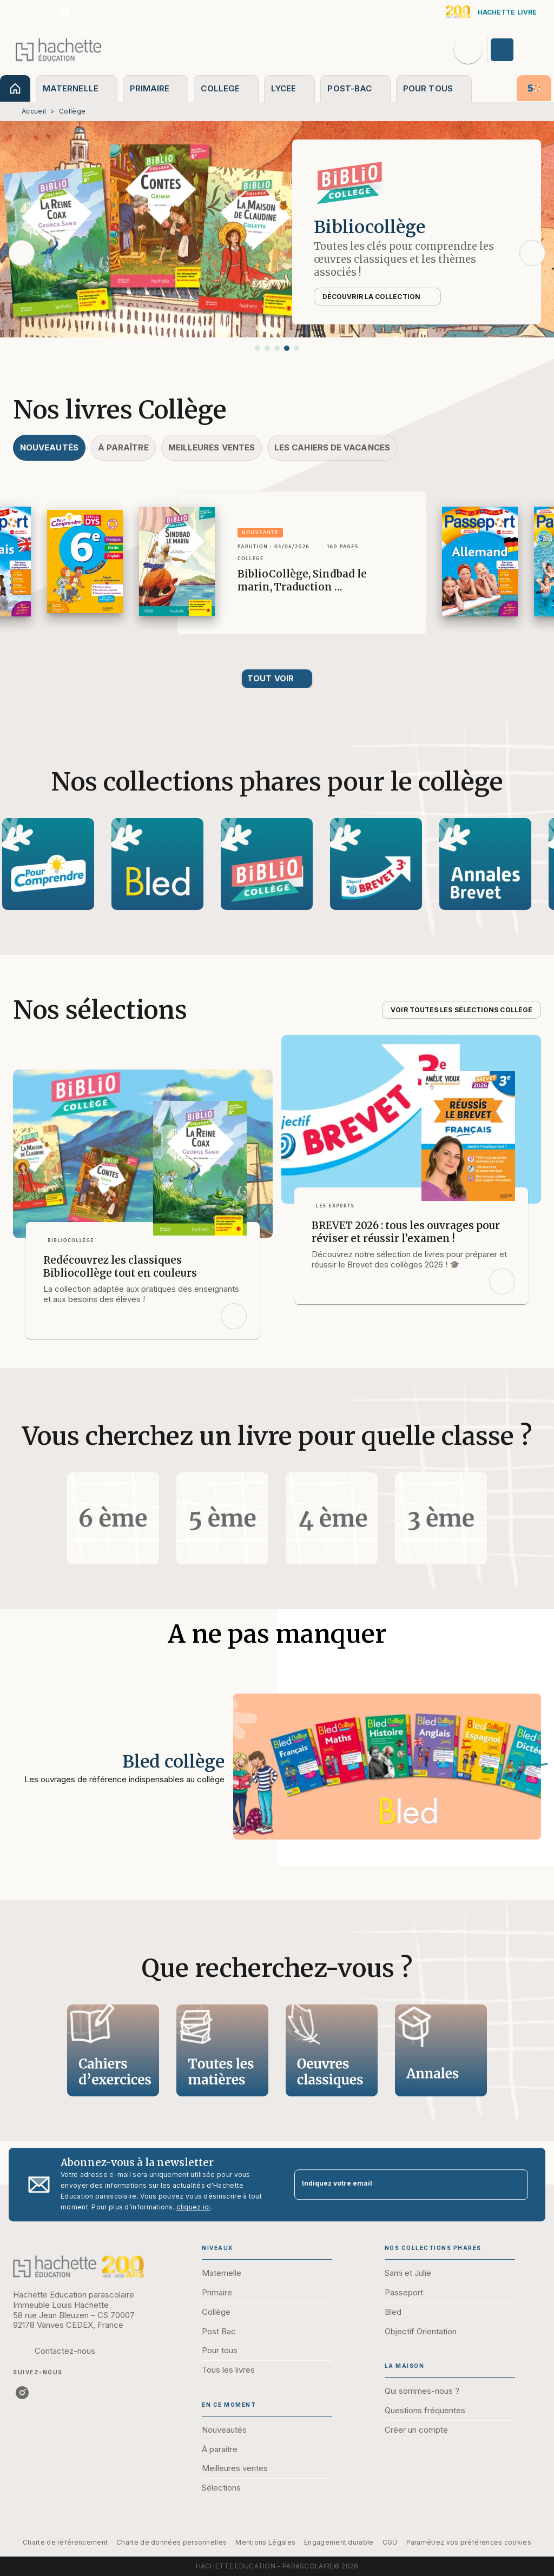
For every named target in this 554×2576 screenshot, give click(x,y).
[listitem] (65, 12)
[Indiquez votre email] (397, 2185)
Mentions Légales (265, 2542)
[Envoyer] (515, 2184)
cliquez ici (193, 2207)
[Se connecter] (514, 50)
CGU (390, 2542)
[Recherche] (468, 50)
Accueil (34, 111)
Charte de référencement (65, 2542)
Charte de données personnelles (171, 2542)
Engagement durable (338, 2542)
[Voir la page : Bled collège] (277, 1724)
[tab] (15, 88)
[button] (257, 348)
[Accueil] (58, 49)
